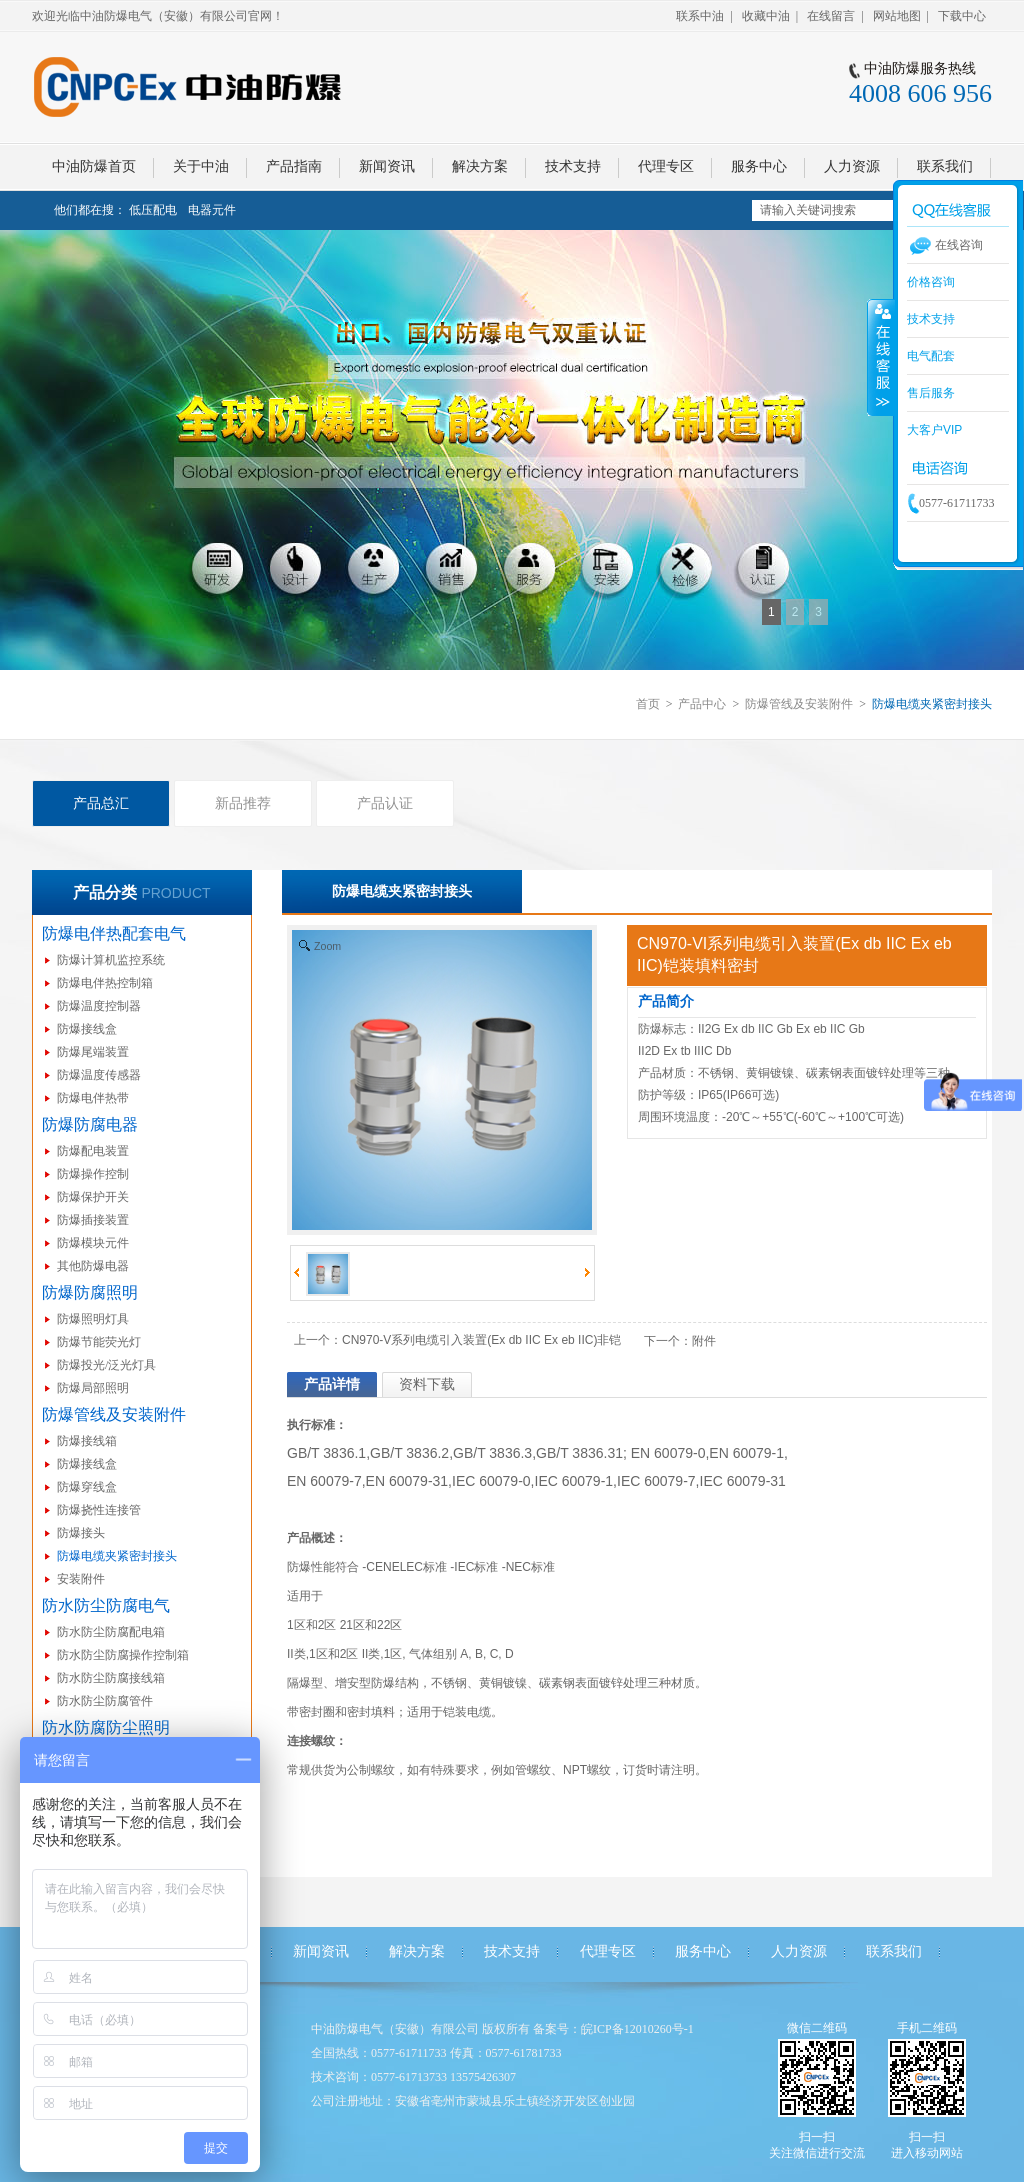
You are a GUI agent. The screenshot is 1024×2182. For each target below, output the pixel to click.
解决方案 (417, 1951)
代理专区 (608, 1951)
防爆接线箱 (87, 1441)
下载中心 (962, 16)
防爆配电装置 (93, 1151)
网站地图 (897, 16)
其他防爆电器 (93, 1266)
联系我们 (894, 1951)
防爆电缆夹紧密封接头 (117, 1556)
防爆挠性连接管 (99, 1510)
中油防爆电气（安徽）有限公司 (395, 2029)
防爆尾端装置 (93, 1052)
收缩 (881, 357)
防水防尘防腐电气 (106, 1605)
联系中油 (700, 16)
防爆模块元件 (93, 1243)
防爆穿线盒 (87, 1487)
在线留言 (831, 16)
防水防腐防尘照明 (106, 1727)
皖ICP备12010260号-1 (637, 2029)
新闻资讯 (321, 1951)
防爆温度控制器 (99, 1006)
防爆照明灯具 (93, 1319)
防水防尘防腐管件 (105, 1701)
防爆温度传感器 (99, 1075)
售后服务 (931, 393)
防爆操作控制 (93, 1174)
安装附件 (81, 1579)
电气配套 (931, 356)
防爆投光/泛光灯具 (106, 1365)
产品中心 (702, 704)
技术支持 (512, 1951)
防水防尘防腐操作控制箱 (123, 1655)
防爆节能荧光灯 (99, 1342)
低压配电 (153, 210)
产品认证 (385, 803)
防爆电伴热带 (93, 1098)
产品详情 (332, 1384)
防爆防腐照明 (90, 1292)
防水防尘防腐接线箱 (111, 1678)
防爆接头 (81, 1533)
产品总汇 (101, 803)
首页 (648, 704)
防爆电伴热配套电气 (114, 933)
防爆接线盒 (87, 1029)
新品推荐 (243, 803)
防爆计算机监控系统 (111, 960)
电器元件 (212, 210)
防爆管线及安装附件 (799, 704)
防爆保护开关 (93, 1197)
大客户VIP (934, 430)
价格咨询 (931, 282)
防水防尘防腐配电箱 (111, 1632)
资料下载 (427, 1384)
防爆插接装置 (93, 1220)
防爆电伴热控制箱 (105, 983)
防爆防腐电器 (90, 1124)
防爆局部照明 (93, 1388)
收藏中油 (766, 16)
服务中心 (703, 1951)
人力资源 (799, 1951)
